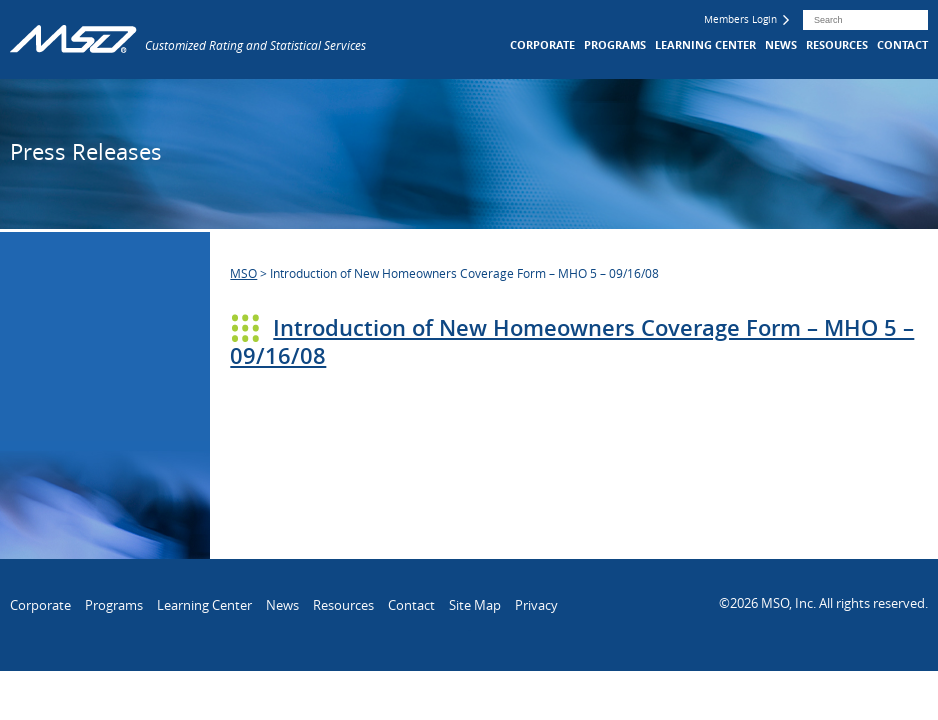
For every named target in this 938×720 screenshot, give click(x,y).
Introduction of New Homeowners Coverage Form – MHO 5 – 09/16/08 (572, 342)
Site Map (475, 605)
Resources (837, 44)
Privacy (536, 605)
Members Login (746, 19)
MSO (243, 273)
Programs (615, 44)
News (781, 44)
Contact (902, 44)
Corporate (542, 44)
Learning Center (705, 44)
